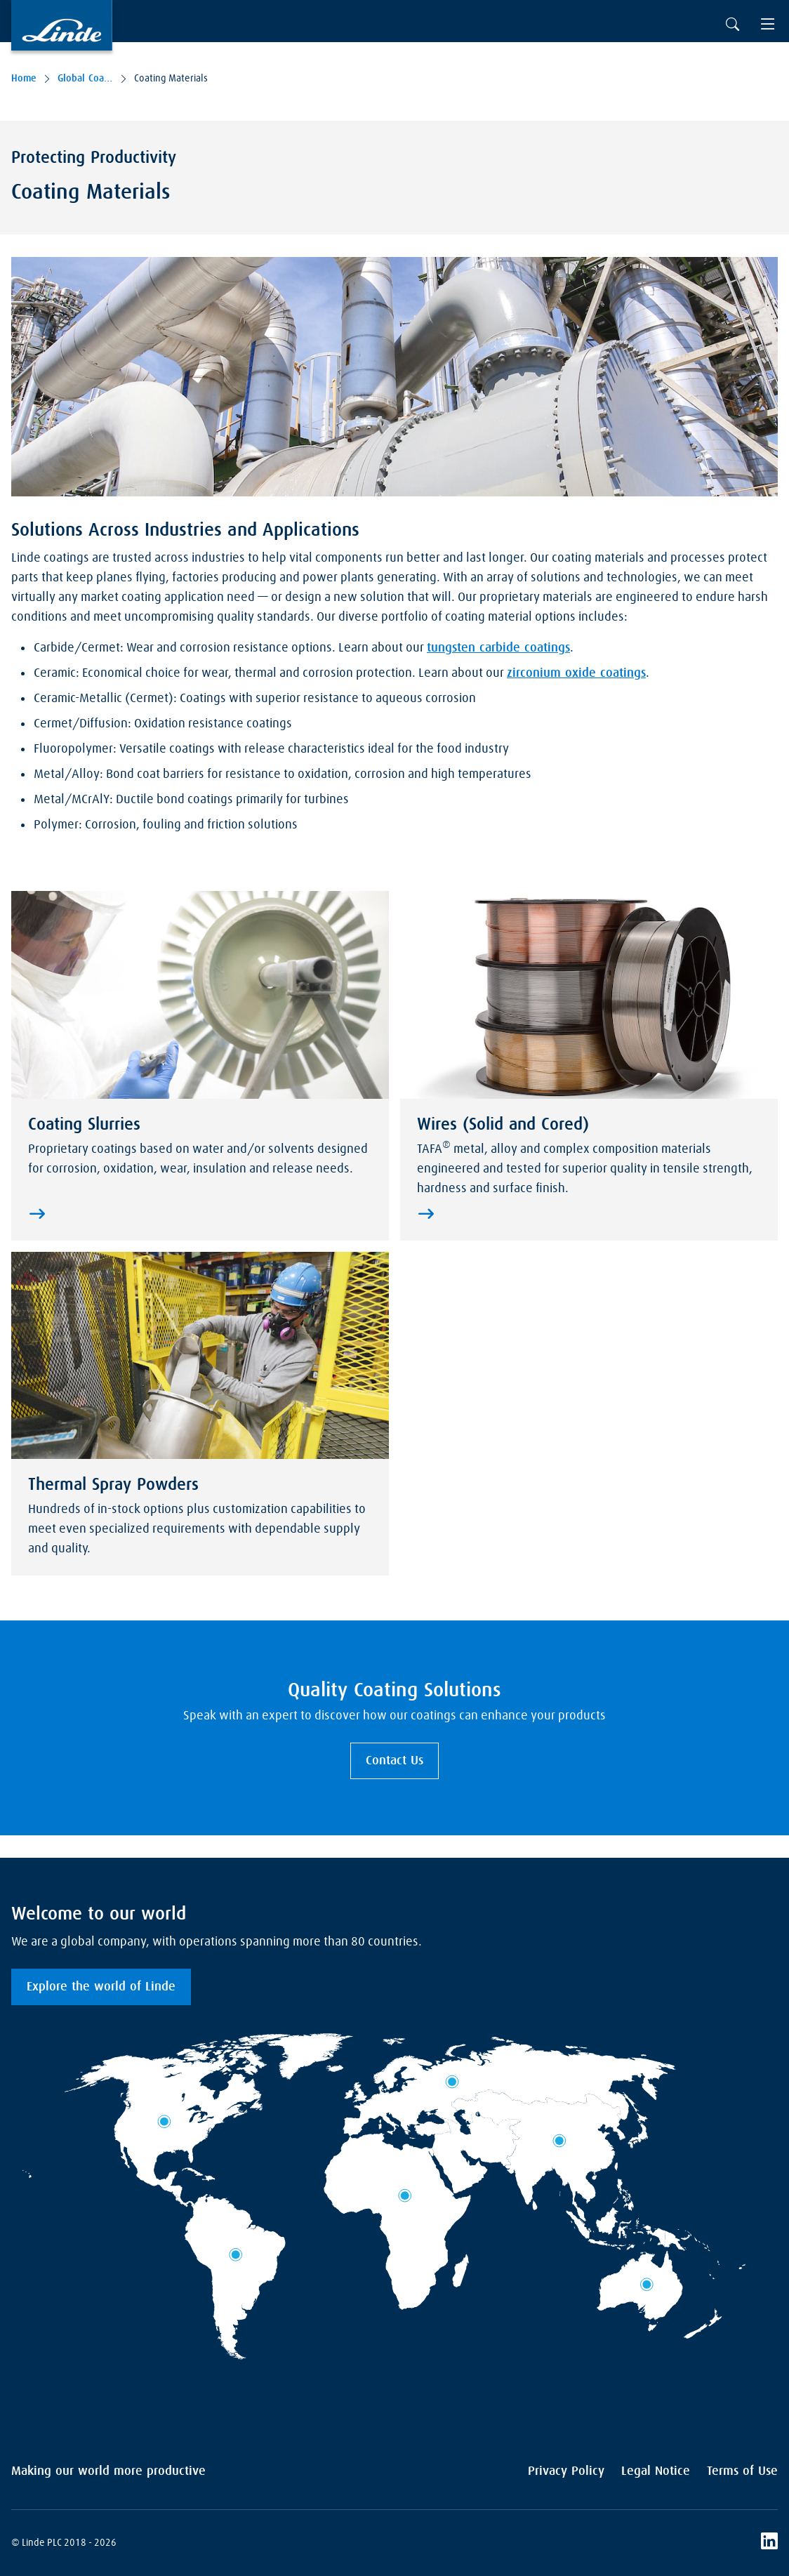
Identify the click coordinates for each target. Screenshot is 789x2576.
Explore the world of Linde (101, 1987)
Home (24, 79)
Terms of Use (742, 2471)
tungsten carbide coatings (498, 648)
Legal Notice (655, 2471)
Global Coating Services (85, 79)
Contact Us (394, 1761)
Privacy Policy (566, 2471)
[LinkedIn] (769, 2543)
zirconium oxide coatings (576, 673)
